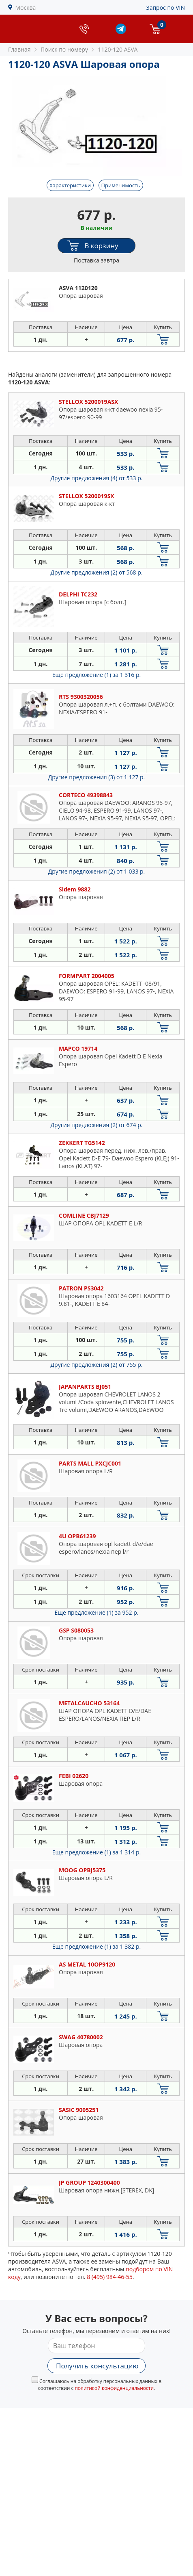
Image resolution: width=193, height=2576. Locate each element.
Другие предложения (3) (96, 777)
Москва (25, 7)
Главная (19, 49)
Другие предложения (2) (97, 572)
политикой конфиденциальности (114, 2388)
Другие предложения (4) (97, 478)
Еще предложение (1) (96, 675)
